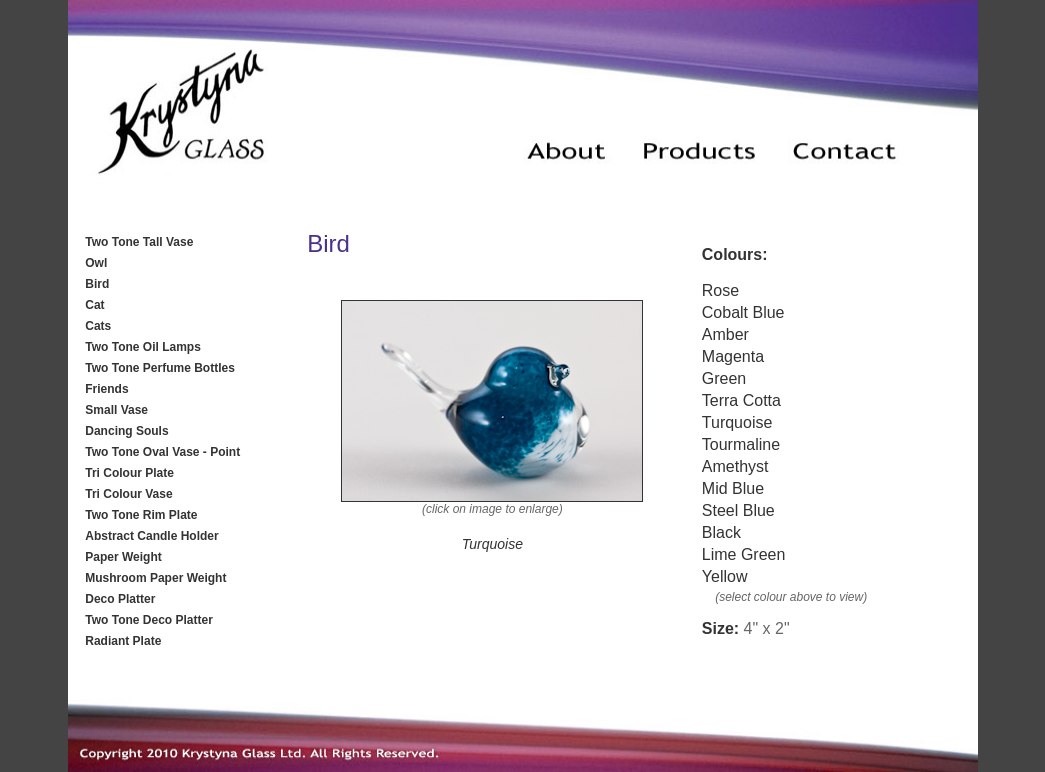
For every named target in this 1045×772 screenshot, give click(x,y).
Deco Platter (120, 599)
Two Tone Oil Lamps (143, 347)
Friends (106, 389)
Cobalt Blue (743, 312)
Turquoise (737, 422)
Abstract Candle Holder (151, 536)
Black (721, 532)
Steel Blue (738, 510)
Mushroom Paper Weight (155, 578)
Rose (720, 290)
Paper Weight (123, 557)
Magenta (733, 356)
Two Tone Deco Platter (149, 620)
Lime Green (744, 554)
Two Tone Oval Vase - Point (162, 452)
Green (724, 378)
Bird (97, 284)
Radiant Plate (123, 641)
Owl (96, 263)
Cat (94, 305)
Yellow (725, 576)
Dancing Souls (126, 431)
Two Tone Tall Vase (139, 242)
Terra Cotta (741, 400)
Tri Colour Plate (129, 473)
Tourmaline (741, 444)
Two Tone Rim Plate (141, 515)
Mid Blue (733, 488)
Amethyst (735, 466)
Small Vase (116, 410)
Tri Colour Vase (128, 494)
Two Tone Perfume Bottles (160, 368)
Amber (725, 334)
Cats (98, 326)
